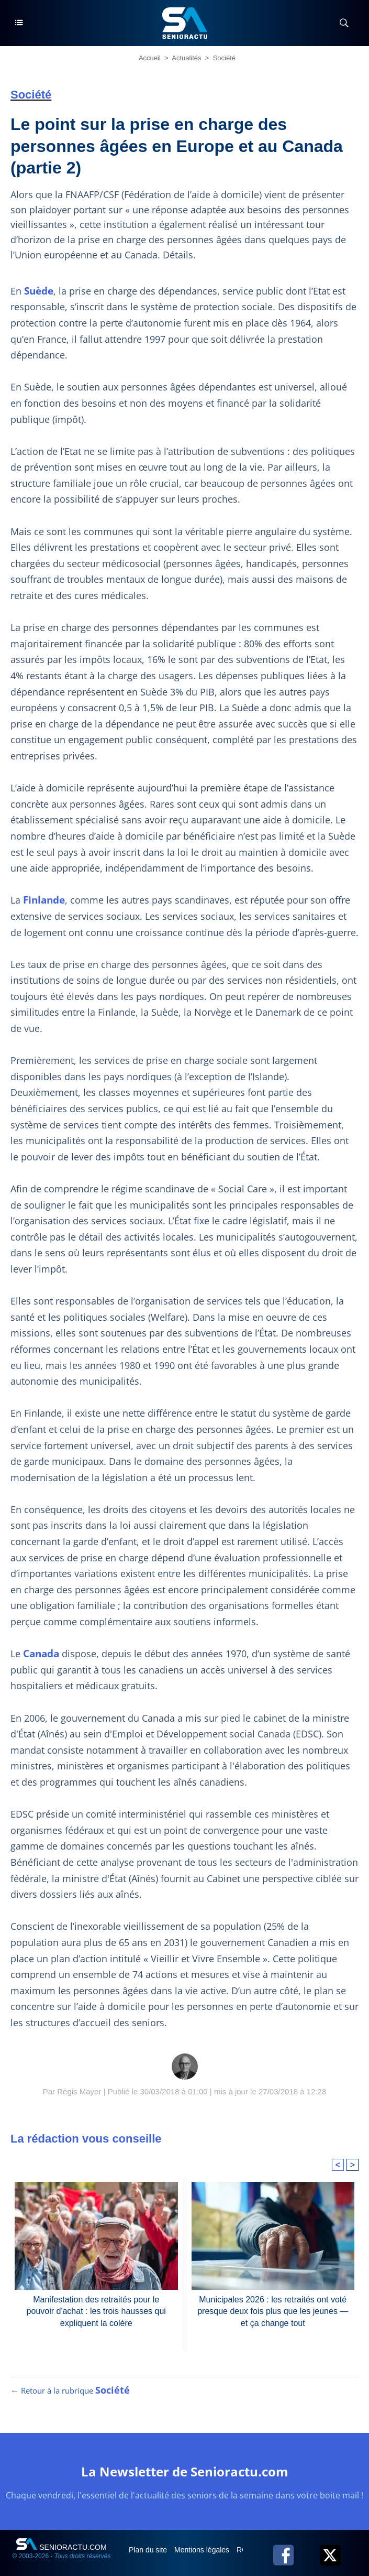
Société (224, 58)
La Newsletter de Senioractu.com (184, 2471)
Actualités (186, 58)
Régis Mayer (79, 2091)
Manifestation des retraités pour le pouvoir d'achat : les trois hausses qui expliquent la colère (96, 2311)
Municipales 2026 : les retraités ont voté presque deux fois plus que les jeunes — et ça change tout (272, 2311)
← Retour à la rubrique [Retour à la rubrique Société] (70, 2390)
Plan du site (149, 2550)
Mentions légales (202, 2550)
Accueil (150, 58)
